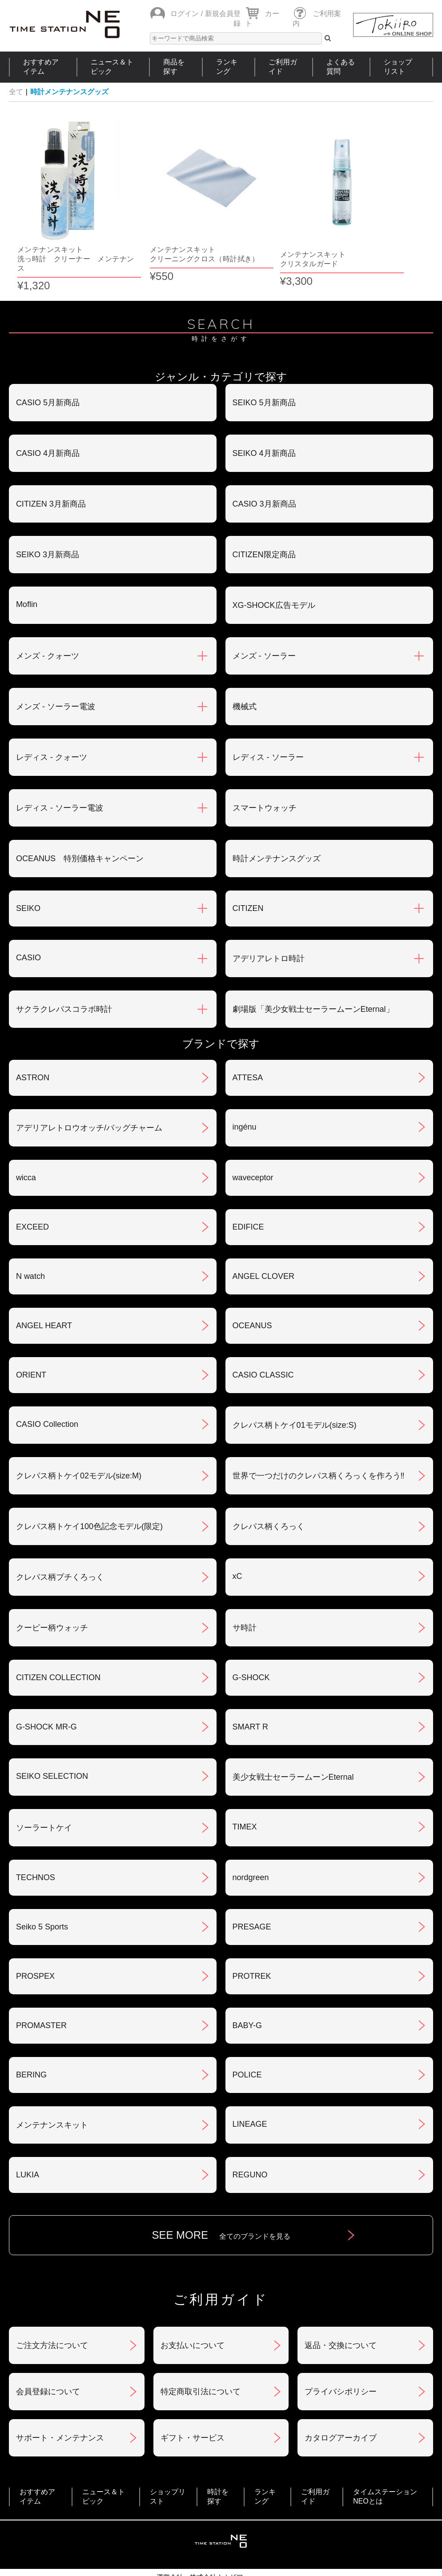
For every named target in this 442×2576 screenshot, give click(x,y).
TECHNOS (35, 1848)
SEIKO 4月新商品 (264, 424)
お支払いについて (193, 2316)
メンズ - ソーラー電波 (55, 677)
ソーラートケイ (44, 1798)
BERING (31, 2045)
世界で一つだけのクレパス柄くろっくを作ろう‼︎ (319, 1446)
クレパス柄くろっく (269, 1497)
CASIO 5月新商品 (48, 373)
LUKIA (27, 2145)
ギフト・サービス (193, 2408)
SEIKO (28, 879)
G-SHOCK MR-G (46, 1697)
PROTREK (252, 1947)
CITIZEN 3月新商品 (51, 475)
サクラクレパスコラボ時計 (64, 980)
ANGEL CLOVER (263, 1247)
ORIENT (31, 1346)
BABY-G (247, 1996)
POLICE (247, 2045)
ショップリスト (398, 66)
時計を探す (218, 2467)
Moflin (26, 575)
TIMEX (245, 1797)
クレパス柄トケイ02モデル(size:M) (78, 1446)
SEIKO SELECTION (52, 1747)
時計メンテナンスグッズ (69, 92)
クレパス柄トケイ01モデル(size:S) (295, 1396)
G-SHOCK (251, 1648)
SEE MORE (221, 2206)
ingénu (245, 1098)
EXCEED (32, 1198)
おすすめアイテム (41, 66)
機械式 (245, 677)
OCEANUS (252, 1296)
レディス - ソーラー (268, 728)
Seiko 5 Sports (42, 1897)
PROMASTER (41, 1996)
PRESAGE (252, 1897)
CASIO (28, 928)
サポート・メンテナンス (60, 2408)
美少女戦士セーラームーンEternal (293, 1748)
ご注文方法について (52, 2316)
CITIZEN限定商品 (264, 525)
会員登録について (48, 2362)
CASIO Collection (47, 1395)
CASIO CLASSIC (263, 1346)
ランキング (226, 66)
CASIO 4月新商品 (48, 424)
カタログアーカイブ (341, 2408)
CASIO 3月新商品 (264, 475)
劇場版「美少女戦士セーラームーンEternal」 (313, 980)
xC (237, 1547)
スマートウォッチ (265, 779)
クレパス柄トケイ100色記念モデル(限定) (89, 1497)
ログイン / (186, 13)
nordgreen (251, 1848)
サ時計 (245, 1598)
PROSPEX (35, 1947)
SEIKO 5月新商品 (264, 373)
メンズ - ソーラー (264, 627)
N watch (30, 1247)
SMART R (250, 1697)
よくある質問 (340, 66)
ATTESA (248, 1048)
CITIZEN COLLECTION (58, 1648)
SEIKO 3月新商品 (47, 525)
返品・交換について (341, 2316)
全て (16, 92)
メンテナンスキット (52, 2096)
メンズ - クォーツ (47, 627)
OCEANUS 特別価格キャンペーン (80, 829)
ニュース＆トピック (112, 66)
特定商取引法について (201, 2362)
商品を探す (174, 66)
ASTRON (32, 1048)
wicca (26, 1148)
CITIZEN (248, 879)
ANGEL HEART (44, 1296)
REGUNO (250, 2145)
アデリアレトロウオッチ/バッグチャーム (89, 1098)
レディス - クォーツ (51, 728)
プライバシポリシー (341, 2362)
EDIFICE (248, 1198)
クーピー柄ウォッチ (52, 1598)
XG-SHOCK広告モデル (274, 576)
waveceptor (253, 1148)
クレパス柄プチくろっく (60, 1548)
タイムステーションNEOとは (385, 2467)
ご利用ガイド (283, 66)
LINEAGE (250, 2095)
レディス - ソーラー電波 (59, 779)
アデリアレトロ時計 (269, 929)
